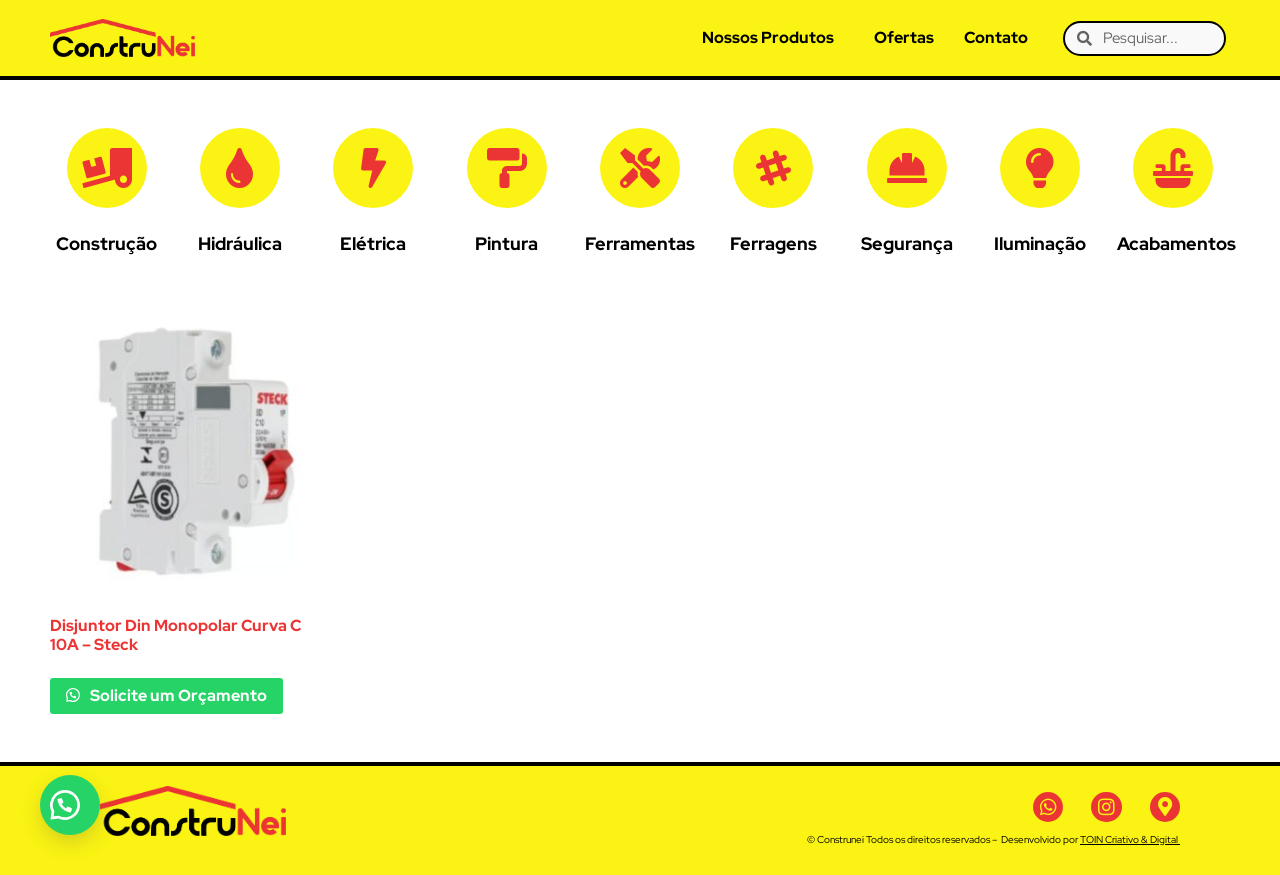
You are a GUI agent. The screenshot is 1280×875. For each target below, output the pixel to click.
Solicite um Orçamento (177, 695)
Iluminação (1040, 243)
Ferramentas (640, 243)
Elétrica (373, 243)
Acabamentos (1176, 243)
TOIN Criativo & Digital (1130, 839)
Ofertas (904, 37)
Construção (106, 243)
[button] (70, 805)
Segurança (907, 243)
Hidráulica (240, 243)
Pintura (506, 243)
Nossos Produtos (768, 37)
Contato (996, 37)
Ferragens (773, 243)
